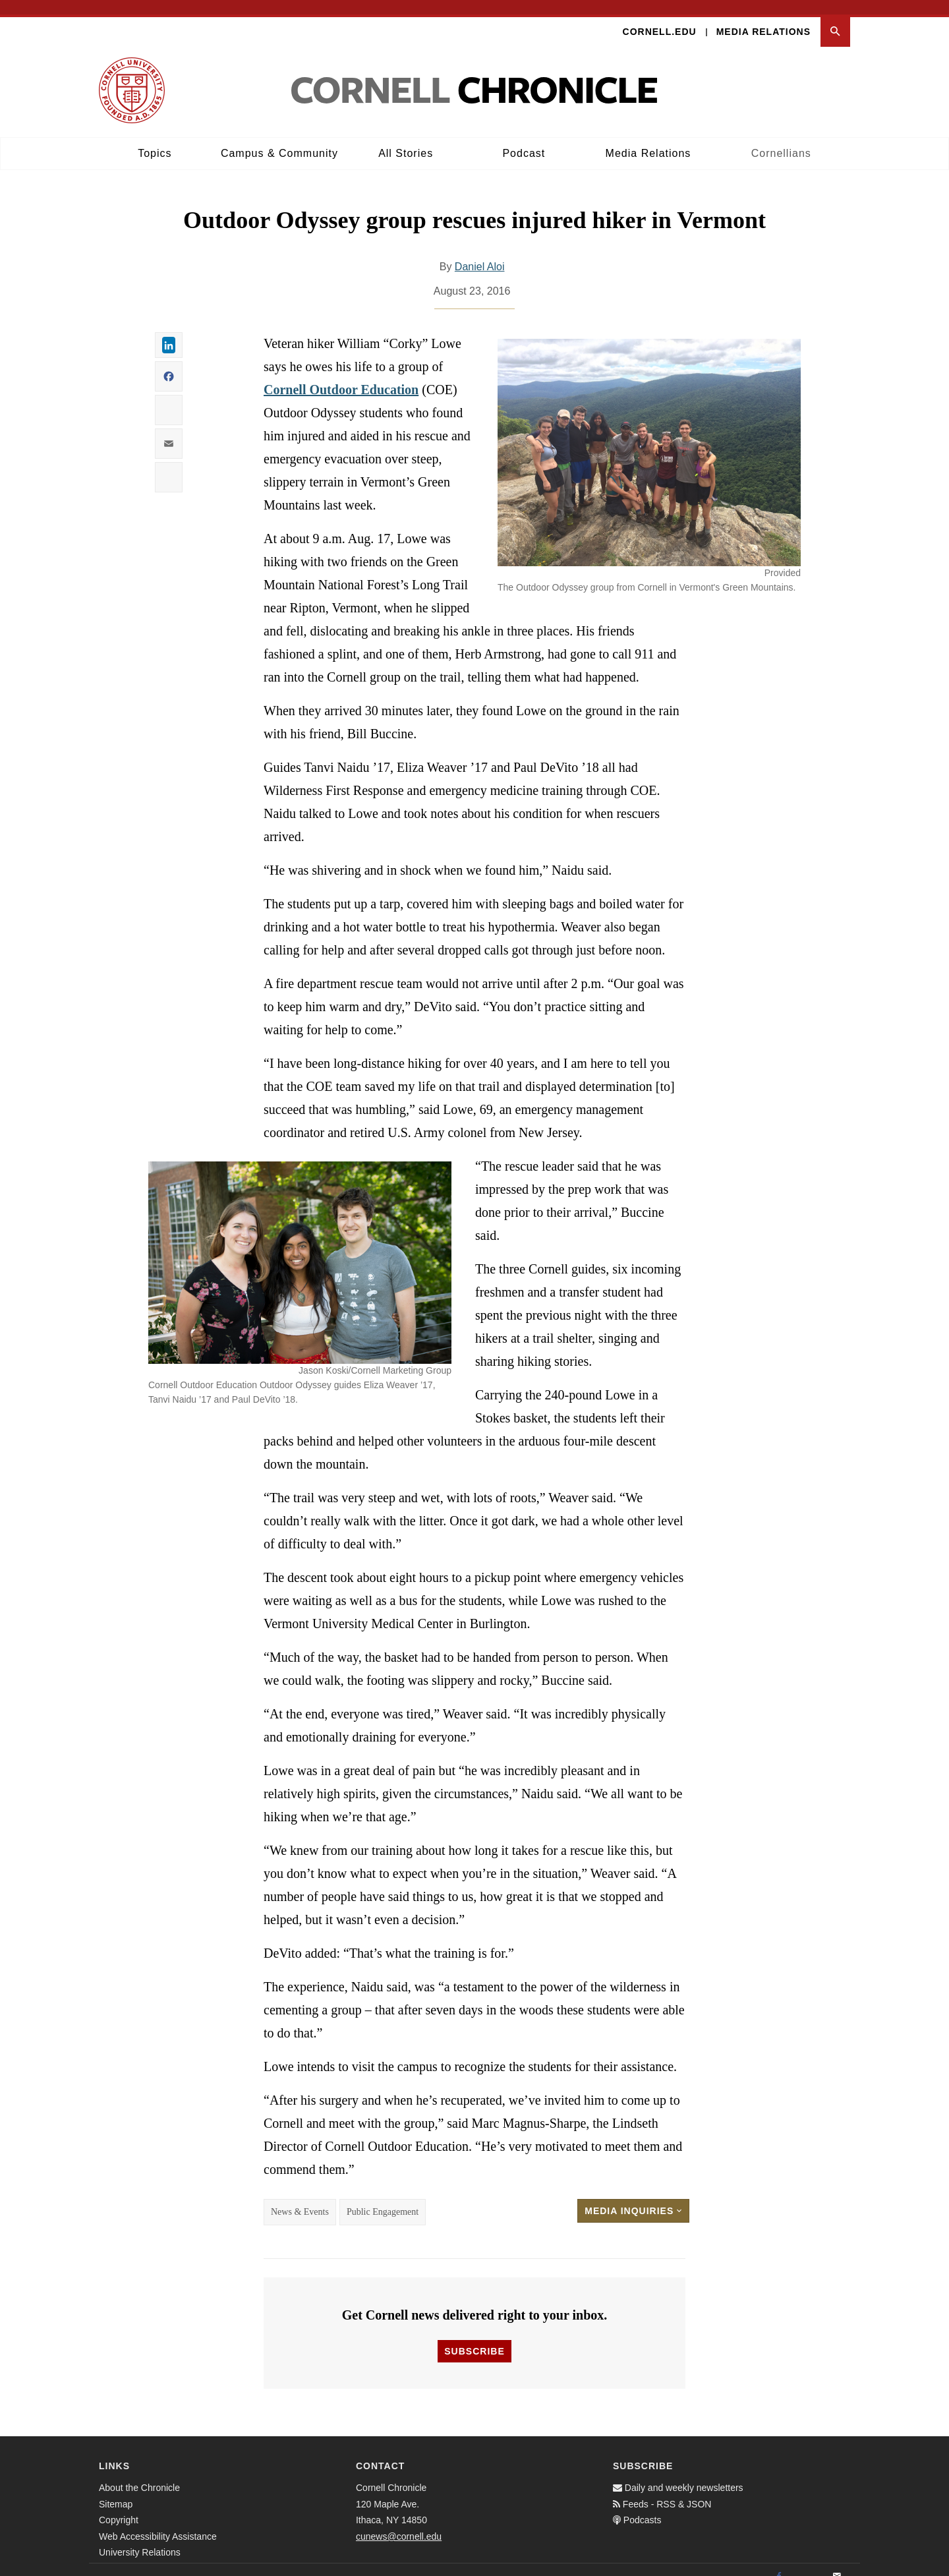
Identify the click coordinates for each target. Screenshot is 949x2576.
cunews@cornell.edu (399, 2522)
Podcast (523, 138)
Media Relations (763, 17)
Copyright (118, 2505)
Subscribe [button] (474, 2336)
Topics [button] (154, 138)
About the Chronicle (139, 2473)
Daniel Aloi (480, 252)
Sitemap (115, 2489)
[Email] (837, 2562)
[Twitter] (808, 2562)
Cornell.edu (660, 17)
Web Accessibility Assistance (158, 2522)
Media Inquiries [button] (633, 2197)
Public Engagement (382, 2198)
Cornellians (781, 138)
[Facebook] (779, 2562)
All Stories (405, 138)
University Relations (140, 2537)
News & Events (300, 2198)
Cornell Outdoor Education (341, 375)
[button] (835, 17)
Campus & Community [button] (279, 138)
